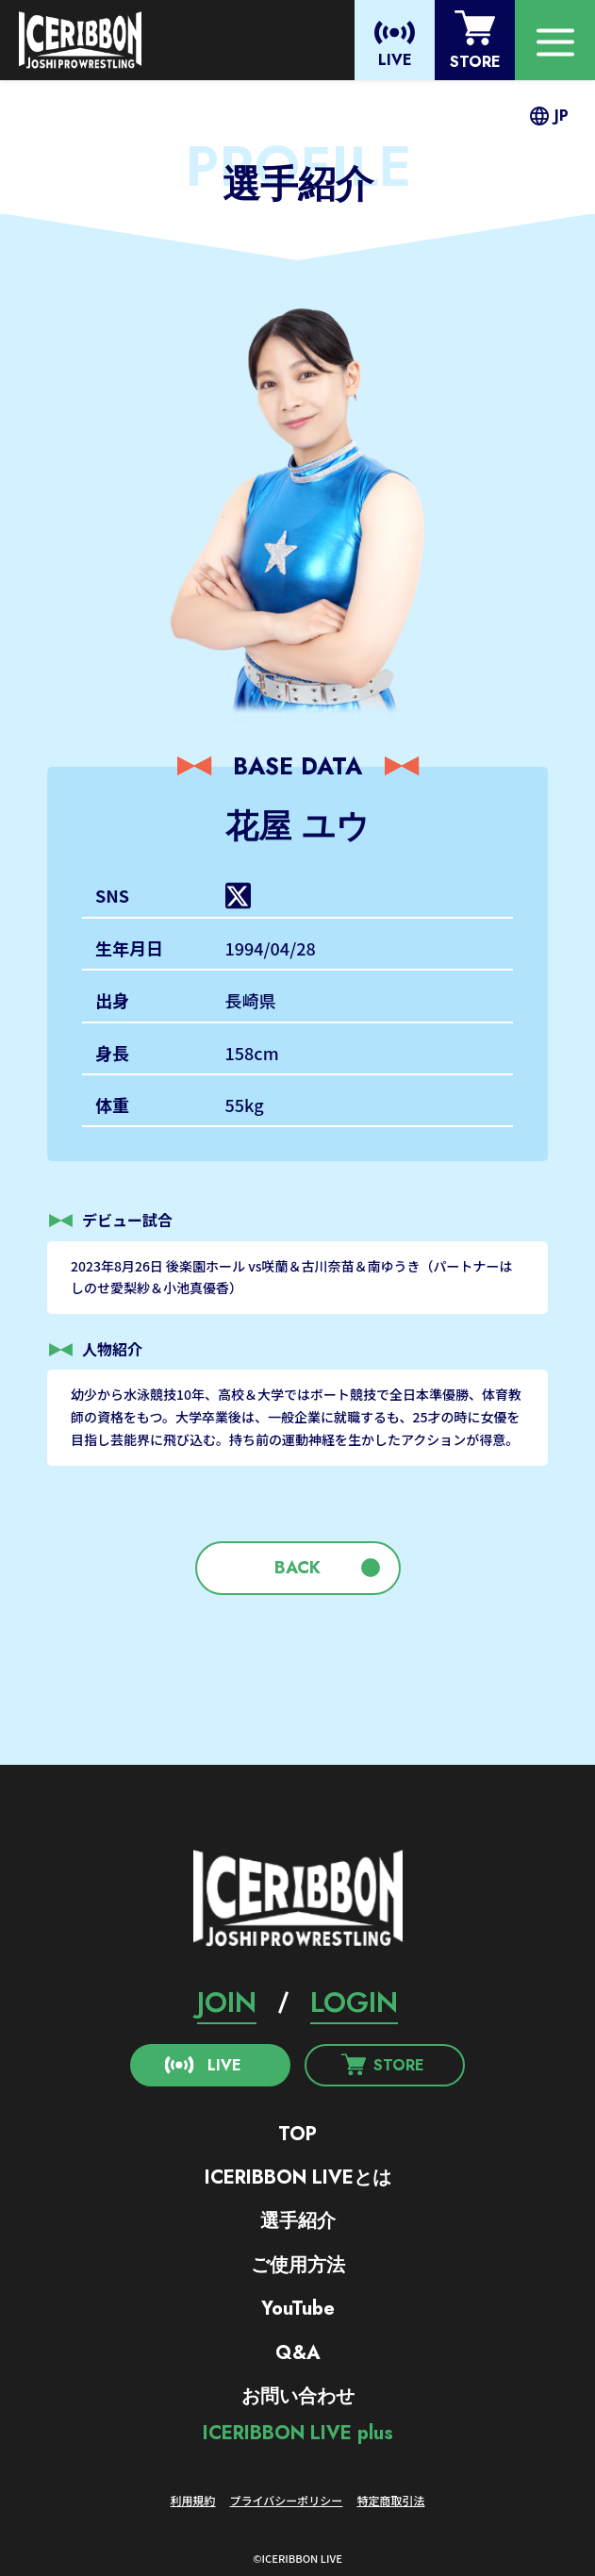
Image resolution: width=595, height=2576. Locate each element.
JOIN (226, 2002)
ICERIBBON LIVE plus (298, 2433)
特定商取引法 (390, 2500)
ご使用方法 (298, 2265)
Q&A (298, 2353)
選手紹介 (298, 2221)
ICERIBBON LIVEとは (298, 2177)
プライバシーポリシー (286, 2500)
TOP (297, 2134)
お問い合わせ (298, 2396)
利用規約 (193, 2500)
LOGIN (354, 2002)
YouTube (298, 2308)
